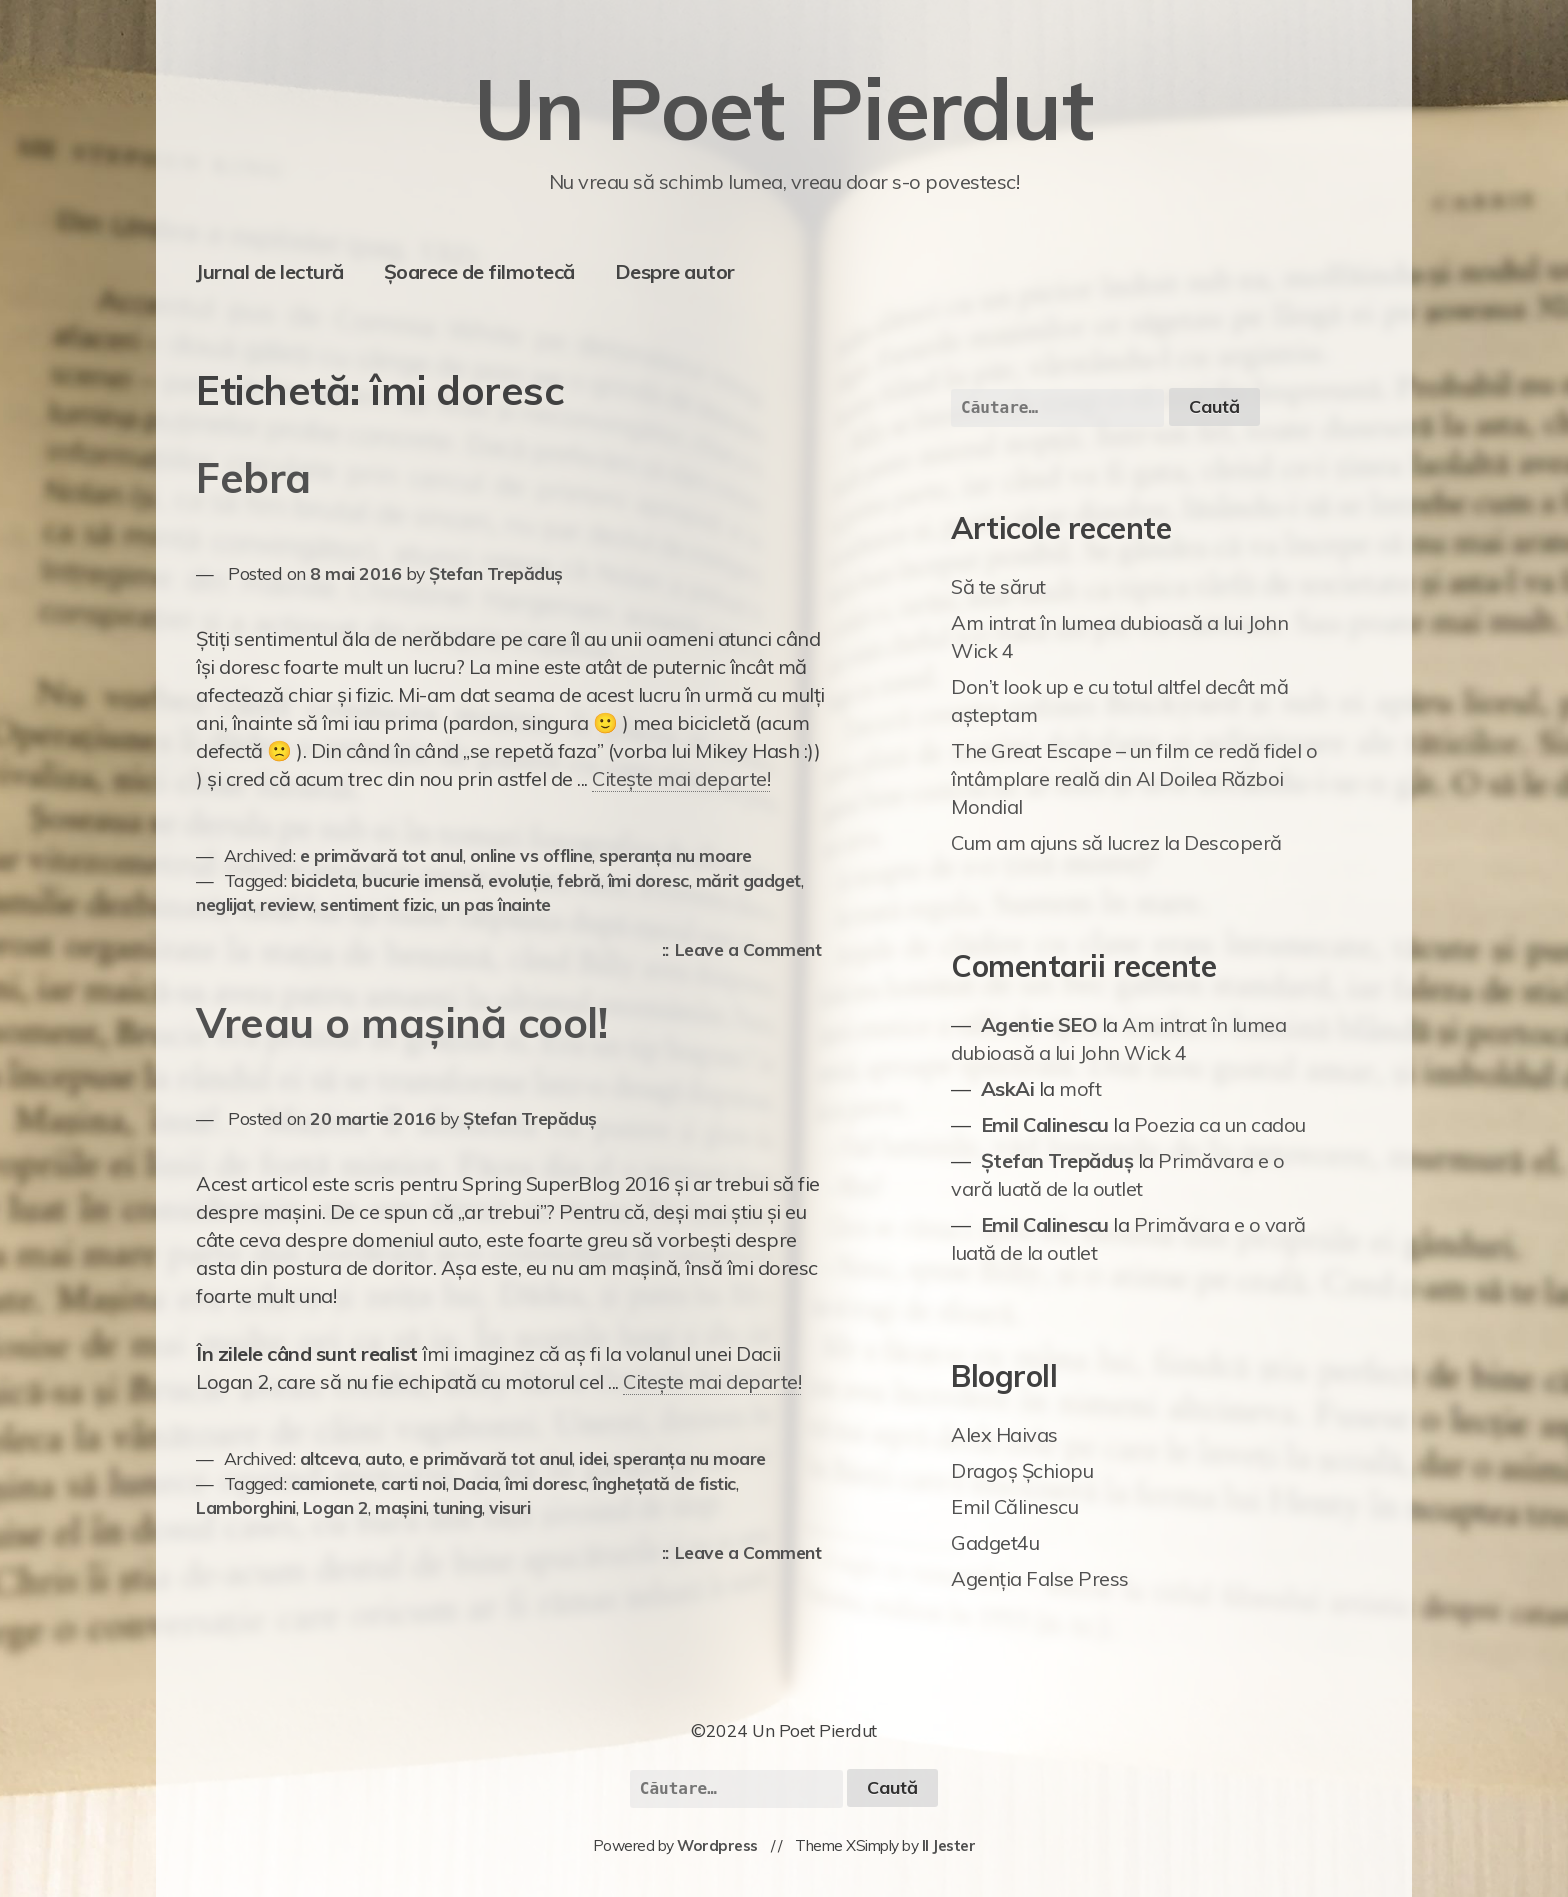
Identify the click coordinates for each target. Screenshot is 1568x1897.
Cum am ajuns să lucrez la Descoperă (1116, 842)
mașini (400, 1507)
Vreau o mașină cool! (401, 1022)
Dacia (476, 1483)
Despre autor (675, 271)
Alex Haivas (1004, 1434)
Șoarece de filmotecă (479, 271)
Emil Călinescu (1014, 1506)
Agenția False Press (1040, 1578)
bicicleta (323, 880)
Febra (253, 477)
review (286, 904)
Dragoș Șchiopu (1022, 1470)
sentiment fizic (377, 904)
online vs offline (531, 855)
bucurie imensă (421, 880)
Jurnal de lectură (270, 271)
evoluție (519, 880)
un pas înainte (496, 904)
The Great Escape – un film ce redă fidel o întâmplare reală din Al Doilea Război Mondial (1134, 778)
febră (579, 880)
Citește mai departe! (681, 778)
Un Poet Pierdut (784, 108)
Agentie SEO (1039, 1024)
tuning (457, 1507)
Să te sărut (998, 586)
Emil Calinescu (1045, 1124)
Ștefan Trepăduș (496, 573)
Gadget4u (995, 1542)
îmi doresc (648, 880)
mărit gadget (748, 880)
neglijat (224, 904)
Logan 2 (336, 1507)
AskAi (1008, 1088)
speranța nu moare (675, 855)
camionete (333, 1483)
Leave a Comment (753, 950)
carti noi (413, 1483)
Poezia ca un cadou (1220, 1124)
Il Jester (949, 1845)
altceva (329, 1458)
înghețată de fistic (664, 1483)
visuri (509, 1507)
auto (383, 1458)
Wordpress (717, 1845)
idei (592, 1458)
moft (1080, 1088)
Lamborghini (246, 1507)
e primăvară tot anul (381, 855)
